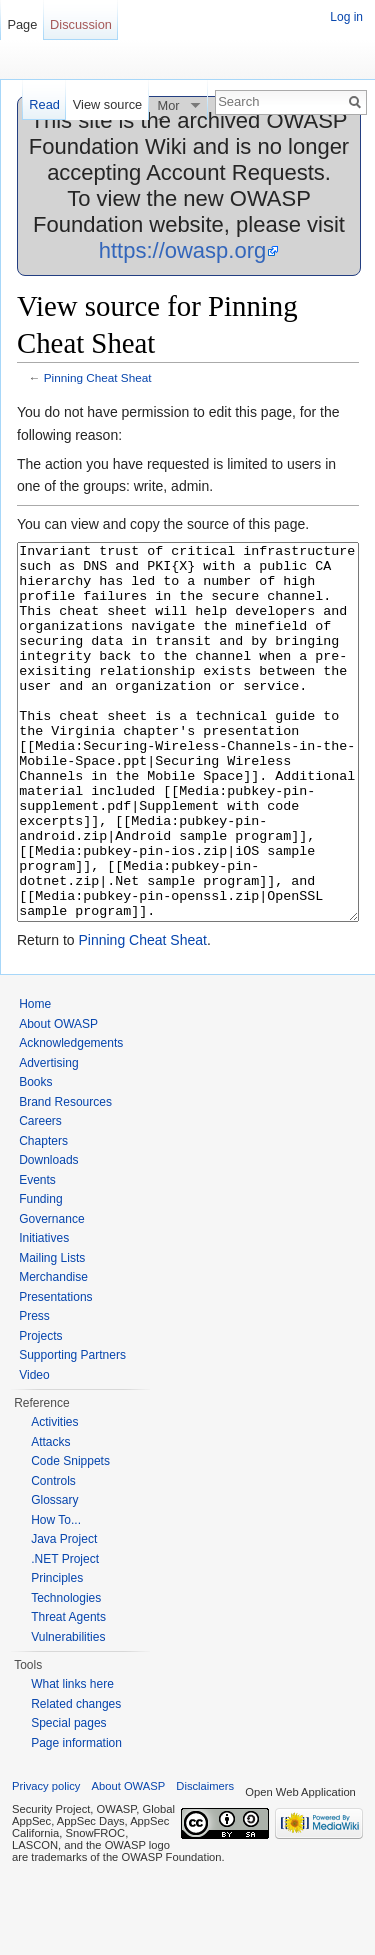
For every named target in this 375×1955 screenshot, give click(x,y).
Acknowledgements (71, 1118)
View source (107, 104)
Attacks (50, 1517)
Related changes (76, 1779)
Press (34, 1391)
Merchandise (53, 1352)
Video (34, 1450)
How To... (56, 1595)
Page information (76, 1818)
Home (35, 1079)
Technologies (66, 1673)
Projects (40, 1411)
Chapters (43, 1216)
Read (44, 104)
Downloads (48, 1235)
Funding (40, 1274)
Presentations (55, 1372)
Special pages (68, 1798)
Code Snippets (70, 1536)
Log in (346, 17)
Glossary (54, 1575)
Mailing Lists (52, 1333)
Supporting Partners (72, 1430)
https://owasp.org (183, 250)
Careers (40, 1196)
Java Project (64, 1614)
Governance (51, 1294)
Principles (57, 1653)
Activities (54, 1497)
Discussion (81, 24)
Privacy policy (46, 1861)
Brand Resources (65, 1177)
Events (37, 1255)
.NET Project (65, 1634)
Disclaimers (205, 1861)
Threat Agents (68, 1692)
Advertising (48, 1138)
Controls (53, 1556)
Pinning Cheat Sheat (98, 377)
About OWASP (58, 1099)
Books (35, 1157)
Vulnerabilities (68, 1712)
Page (22, 24)
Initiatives (44, 1313)
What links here (72, 1759)
